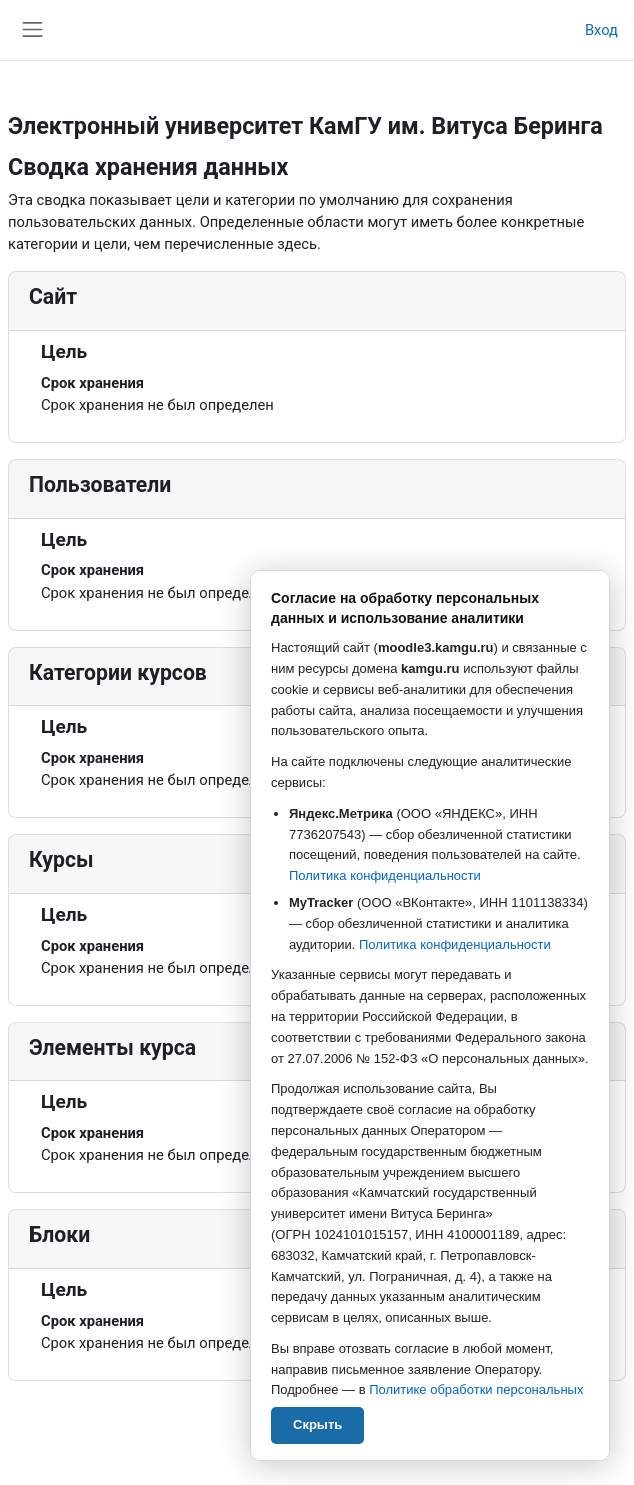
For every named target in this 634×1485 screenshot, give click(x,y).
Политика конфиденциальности (385, 875)
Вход (601, 30)
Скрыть (317, 1424)
